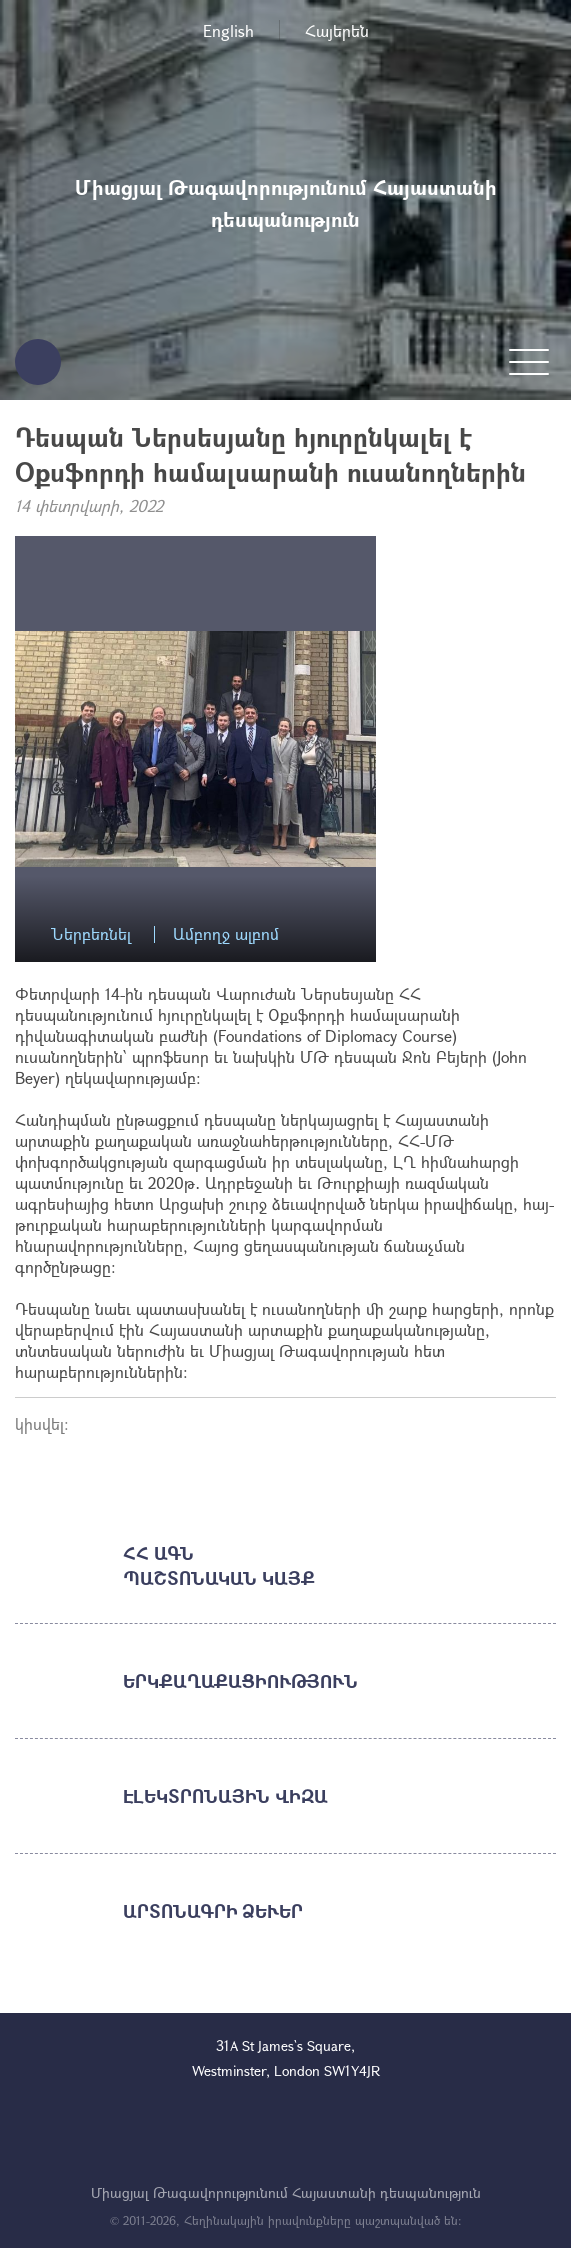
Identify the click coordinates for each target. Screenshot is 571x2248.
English (228, 30)
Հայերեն (337, 30)
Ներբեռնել (91, 934)
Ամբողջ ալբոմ (226, 934)
